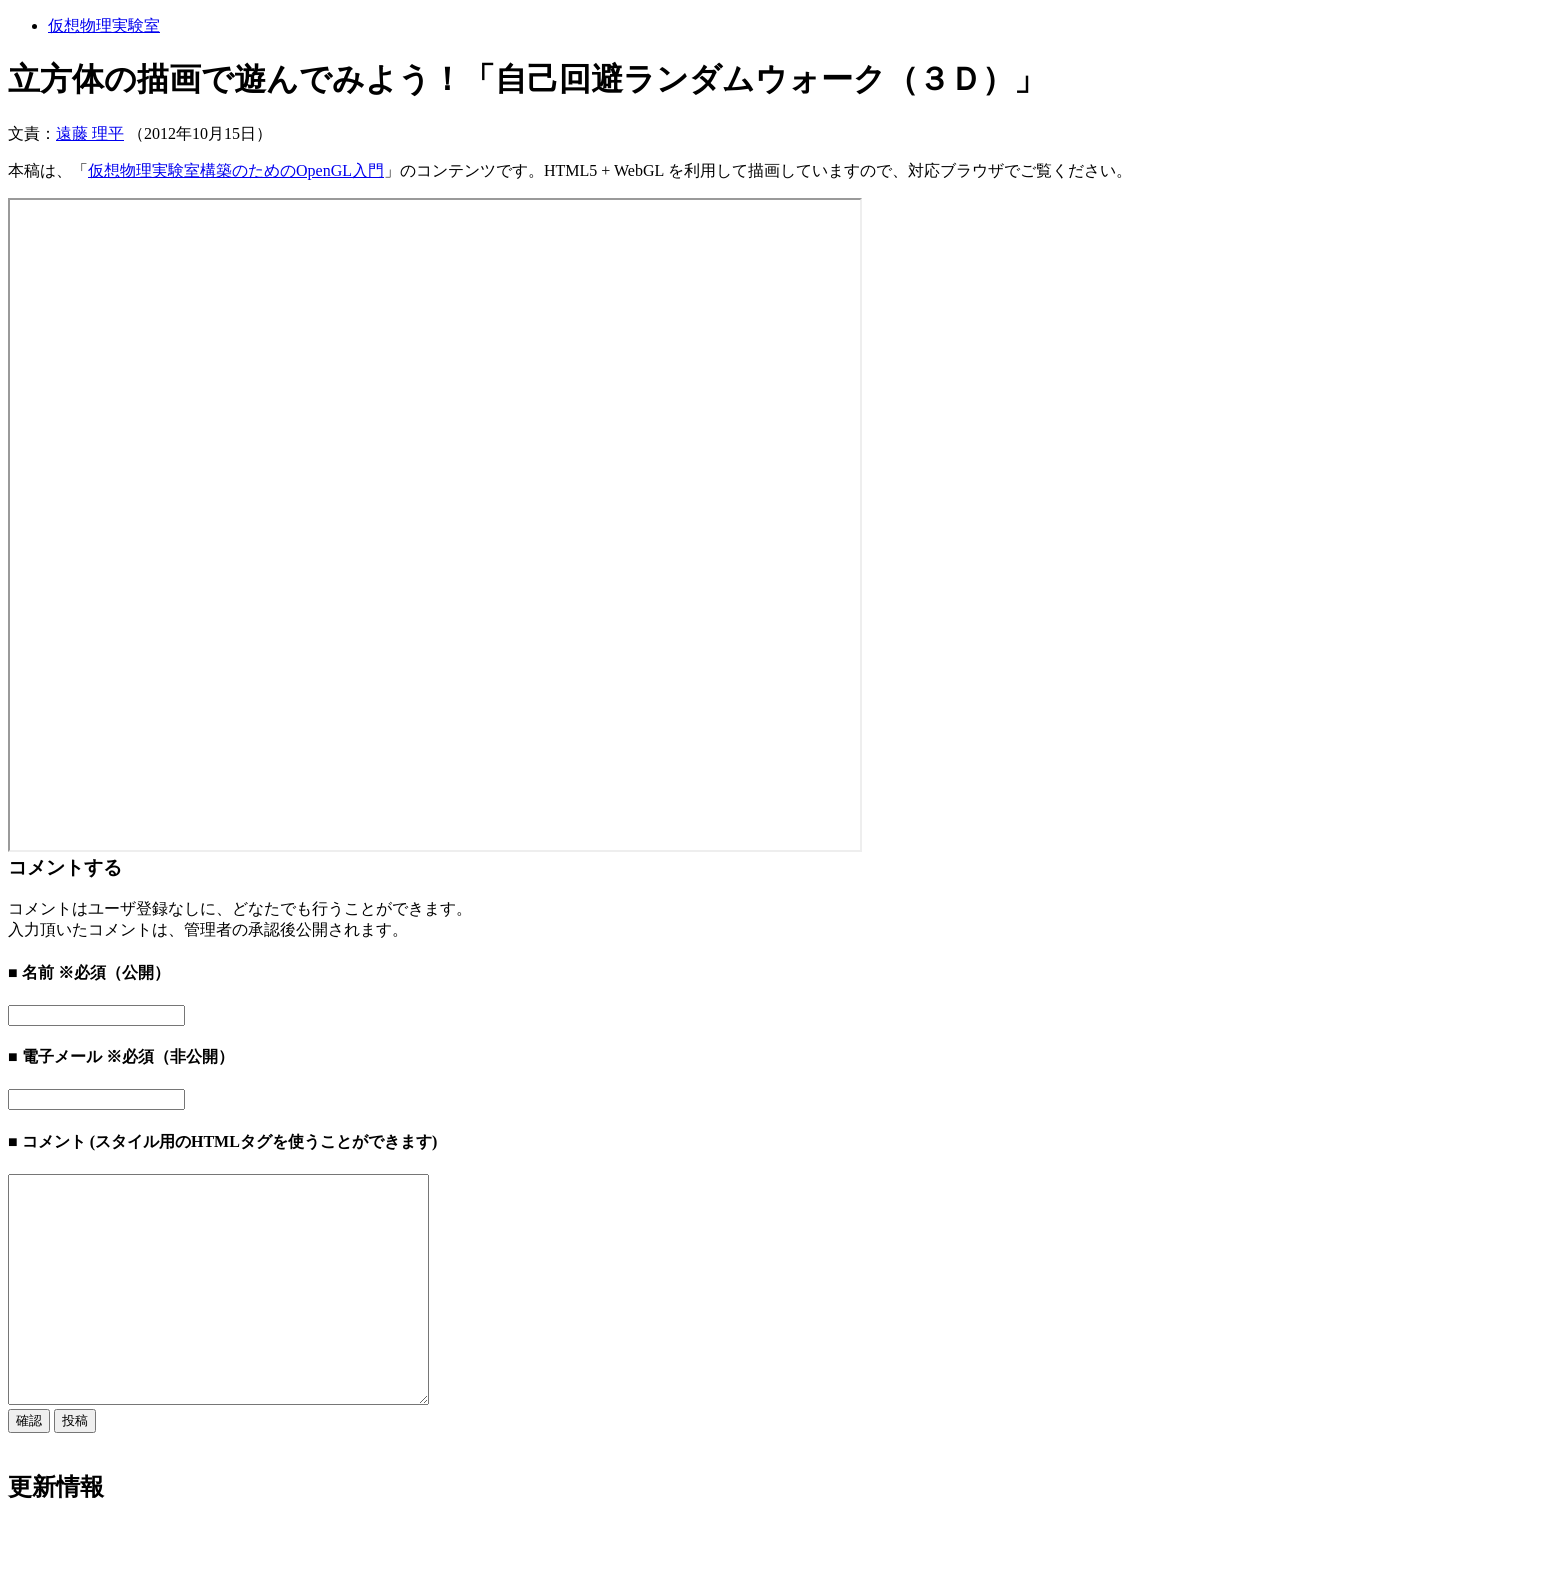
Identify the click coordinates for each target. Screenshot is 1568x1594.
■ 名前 (31, 972)
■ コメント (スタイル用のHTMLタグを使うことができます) (222, 1141)
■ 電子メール (55, 1056)
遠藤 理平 (90, 133)
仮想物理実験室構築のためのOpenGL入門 (236, 170)
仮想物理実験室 (104, 25)
